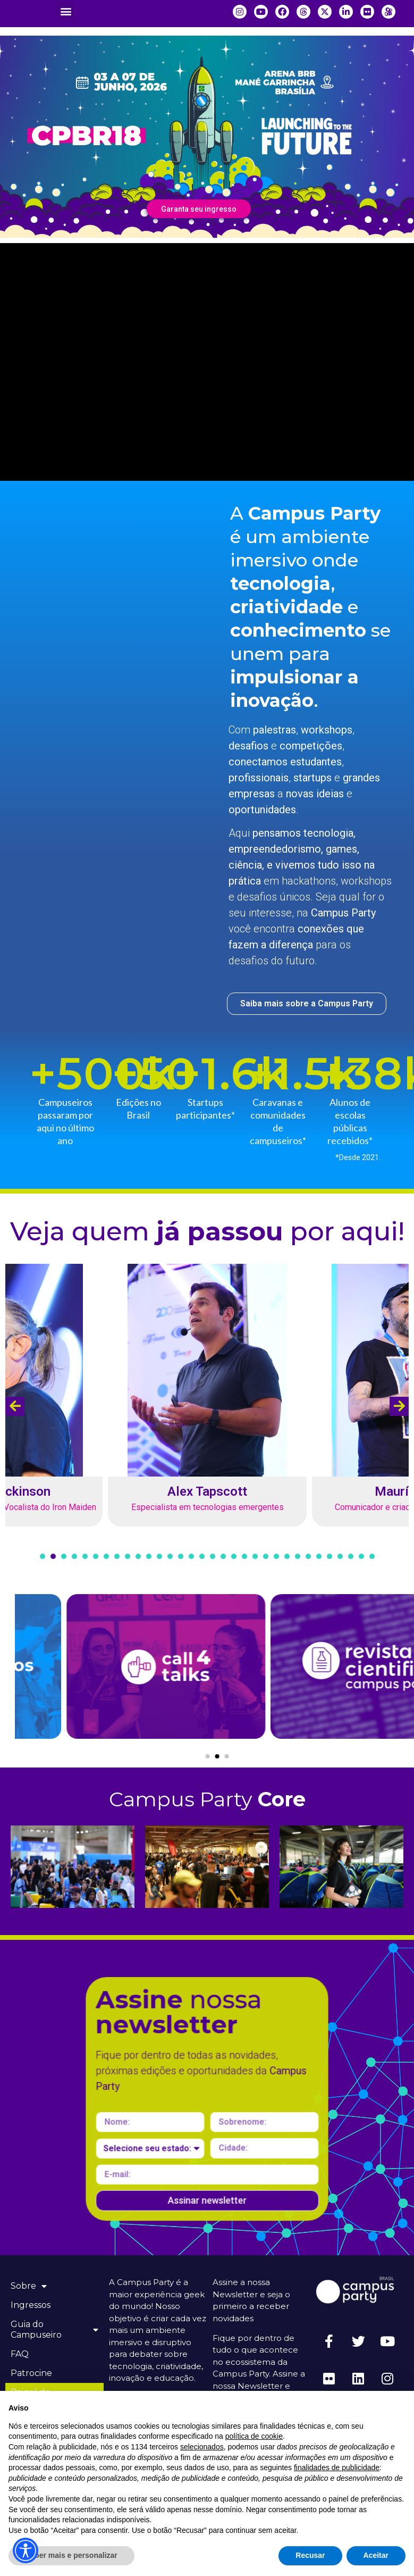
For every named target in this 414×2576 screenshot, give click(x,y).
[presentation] (14, 1406)
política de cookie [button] (254, 2436)
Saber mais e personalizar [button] (71, 2555)
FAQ (20, 2354)
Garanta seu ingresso (198, 209)
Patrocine (31, 2373)
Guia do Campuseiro (54, 2329)
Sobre (29, 2286)
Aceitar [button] (376, 2555)
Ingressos (30, 2305)
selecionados (202, 2446)
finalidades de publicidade (336, 2467)
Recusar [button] (310, 2555)
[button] (65, 11)
